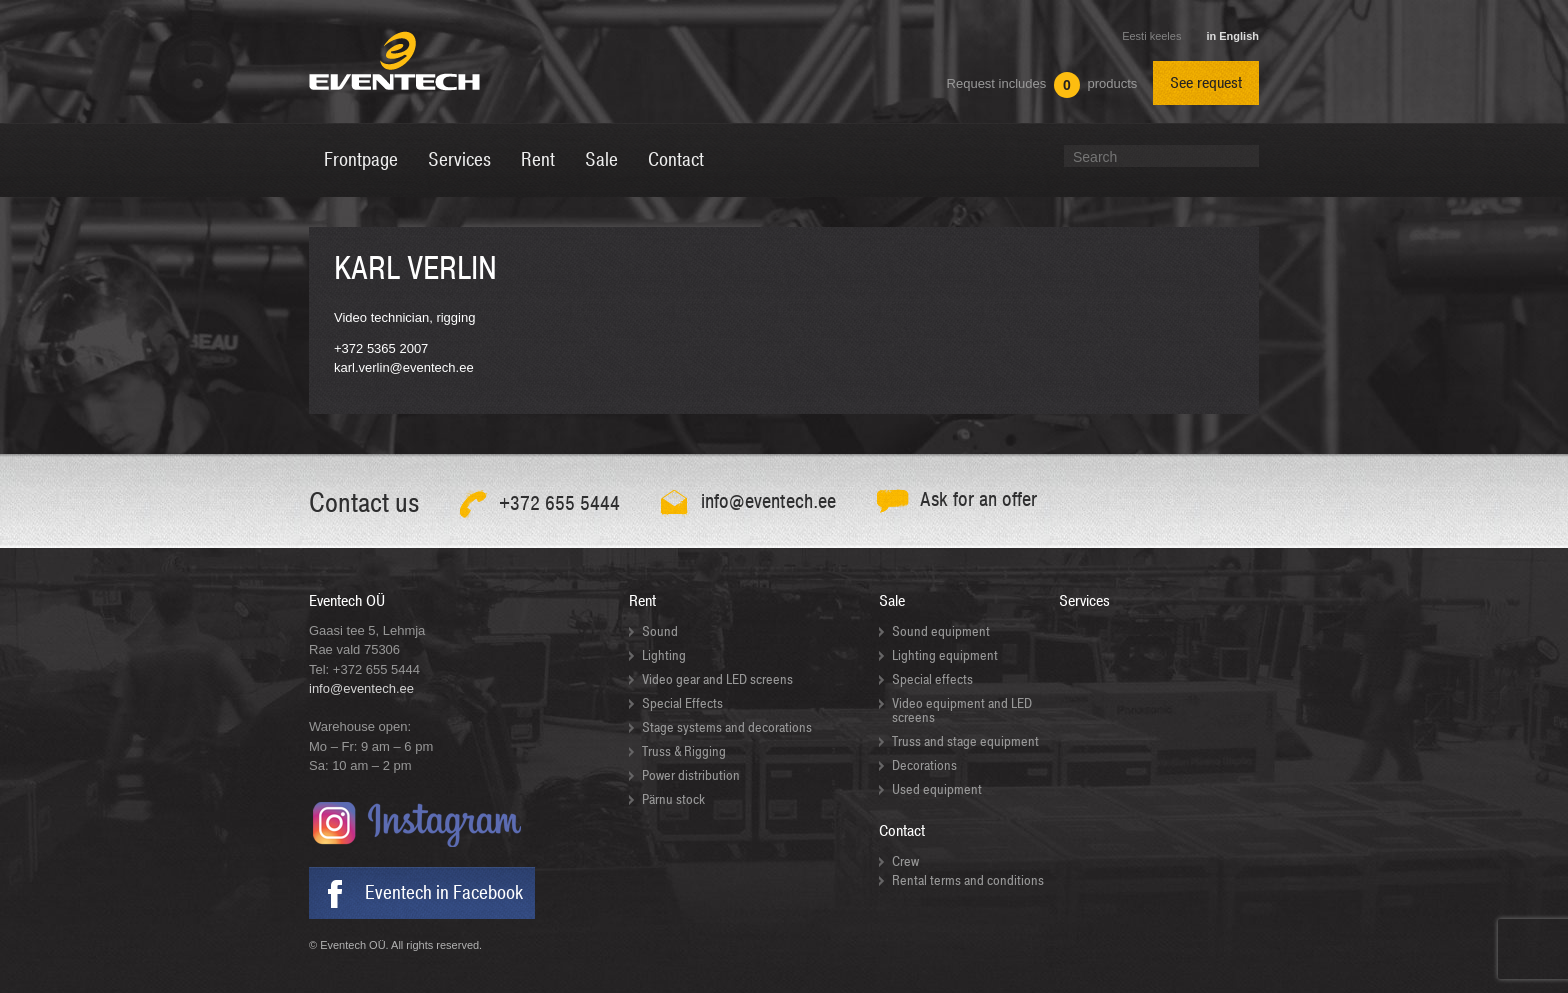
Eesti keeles (1151, 36)
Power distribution (691, 775)
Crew (905, 861)
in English (1232, 36)
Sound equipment (941, 631)
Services (1084, 601)
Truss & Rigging (684, 751)
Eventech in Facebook (444, 893)
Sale (892, 601)
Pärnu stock (673, 799)
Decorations (924, 765)
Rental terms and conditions (968, 880)
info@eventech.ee (361, 688)
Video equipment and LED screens (962, 710)
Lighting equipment (945, 655)
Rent (642, 601)
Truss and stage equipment (965, 741)
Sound (660, 631)
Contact (902, 831)
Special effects (932, 679)
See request (1206, 83)
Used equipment (937, 789)
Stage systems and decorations (727, 727)
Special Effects (682, 703)
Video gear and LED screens (717, 679)
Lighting (664, 655)
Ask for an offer (978, 499)
